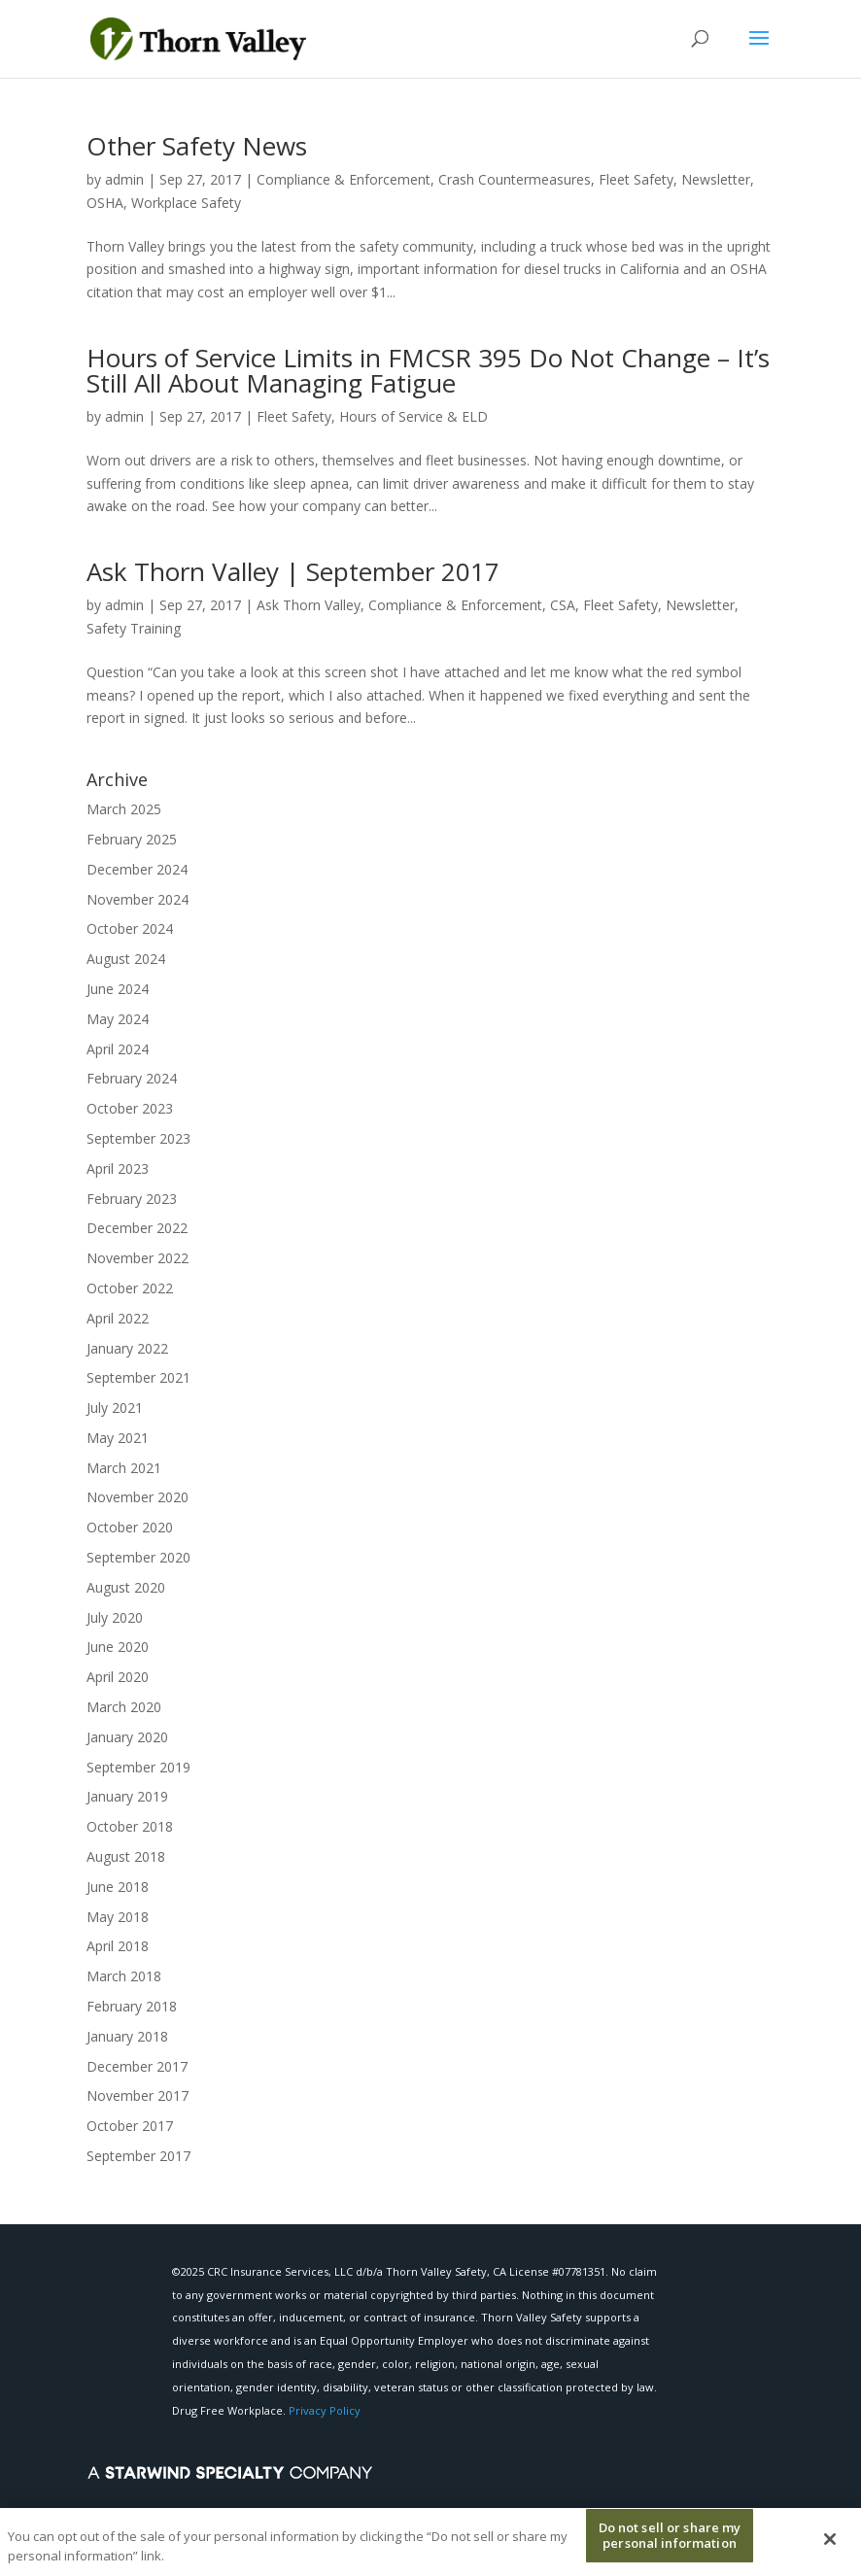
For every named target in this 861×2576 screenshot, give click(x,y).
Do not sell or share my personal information (670, 2542)
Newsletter (715, 179)
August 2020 (125, 1587)
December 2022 (137, 1228)
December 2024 (137, 869)
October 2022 (129, 1288)
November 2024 (137, 899)
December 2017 (137, 2066)
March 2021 (123, 1468)
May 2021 (117, 1437)
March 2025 (123, 809)
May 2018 (117, 1916)
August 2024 (125, 958)
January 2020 (127, 1737)
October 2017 (129, 2125)
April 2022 (117, 1318)
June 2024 (117, 988)
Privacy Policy (325, 2410)
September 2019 (138, 1767)
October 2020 (129, 1527)
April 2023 (117, 1168)
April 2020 (117, 1676)
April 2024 (117, 1049)
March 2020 (123, 1707)
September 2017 (138, 2156)
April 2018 (117, 1946)
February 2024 (131, 1078)
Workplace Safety (186, 202)
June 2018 (117, 1886)
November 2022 (137, 1258)
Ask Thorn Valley (309, 605)
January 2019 (127, 1796)
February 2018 (131, 2006)
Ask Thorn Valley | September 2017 (292, 571)
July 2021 (114, 1407)
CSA (562, 605)
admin (124, 179)
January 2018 (127, 2036)
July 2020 (114, 1617)
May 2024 (117, 1019)
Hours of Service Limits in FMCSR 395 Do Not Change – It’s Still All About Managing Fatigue (428, 370)
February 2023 (131, 1198)
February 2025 (131, 839)
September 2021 (138, 1377)
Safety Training (133, 628)
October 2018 (129, 1826)
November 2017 (137, 2095)
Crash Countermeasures (514, 179)
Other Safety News (196, 145)
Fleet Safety (636, 179)
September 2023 (138, 1138)
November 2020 (137, 1497)
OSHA (104, 202)
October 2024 (129, 928)
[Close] (830, 2545)
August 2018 (125, 1856)
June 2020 (117, 1646)
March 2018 (123, 1976)
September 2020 (138, 1557)
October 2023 (129, 1108)
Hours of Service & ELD (413, 416)
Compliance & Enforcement (343, 179)
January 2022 (127, 1348)
